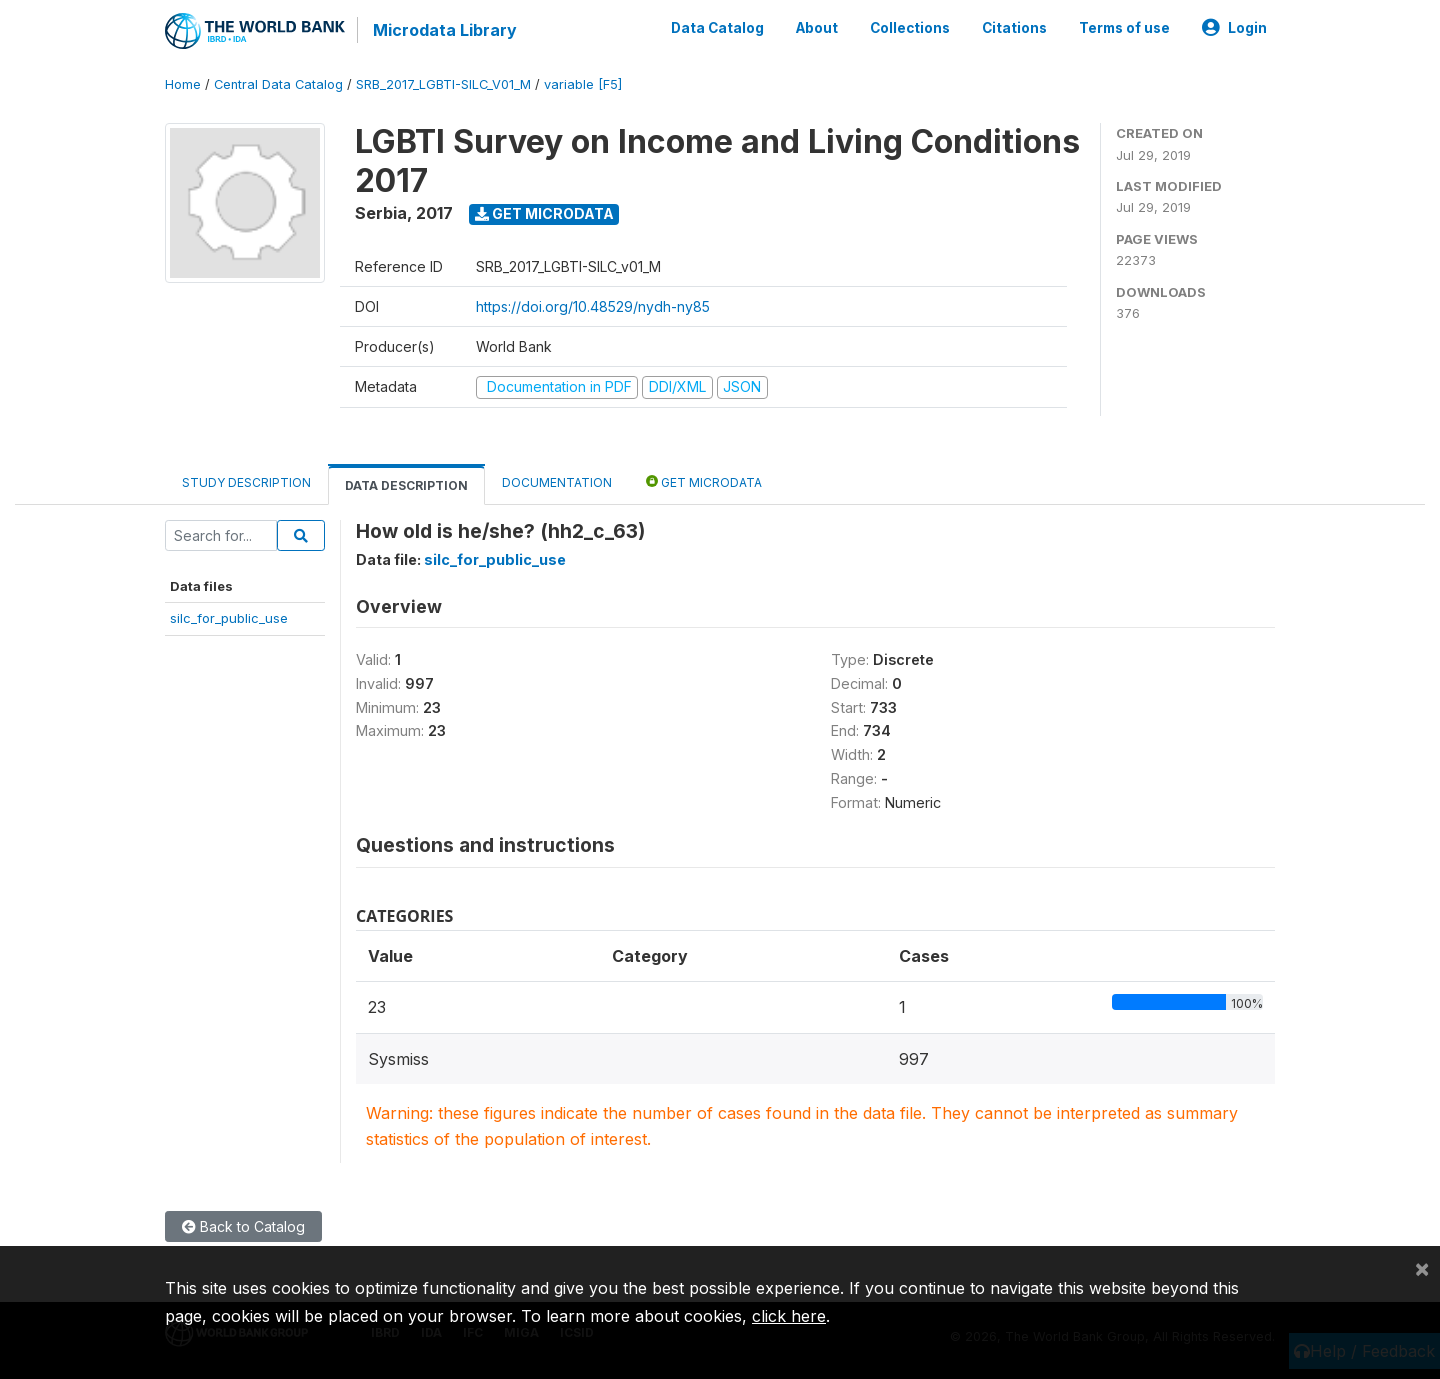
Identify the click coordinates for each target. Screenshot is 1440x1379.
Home (183, 84)
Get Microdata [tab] (704, 481)
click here (789, 1316)
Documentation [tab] (557, 482)
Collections (910, 28)
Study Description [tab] (246, 482)
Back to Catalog (243, 1226)
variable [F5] (583, 84)
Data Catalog (717, 28)
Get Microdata (544, 213)
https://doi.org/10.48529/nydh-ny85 (593, 306)
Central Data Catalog (278, 84)
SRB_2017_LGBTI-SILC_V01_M (443, 84)
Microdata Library (445, 30)
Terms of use (1124, 28)
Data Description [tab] (406, 485)
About (817, 28)
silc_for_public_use (229, 618)
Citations (1014, 28)
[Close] (1422, 1268)
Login (1234, 28)
